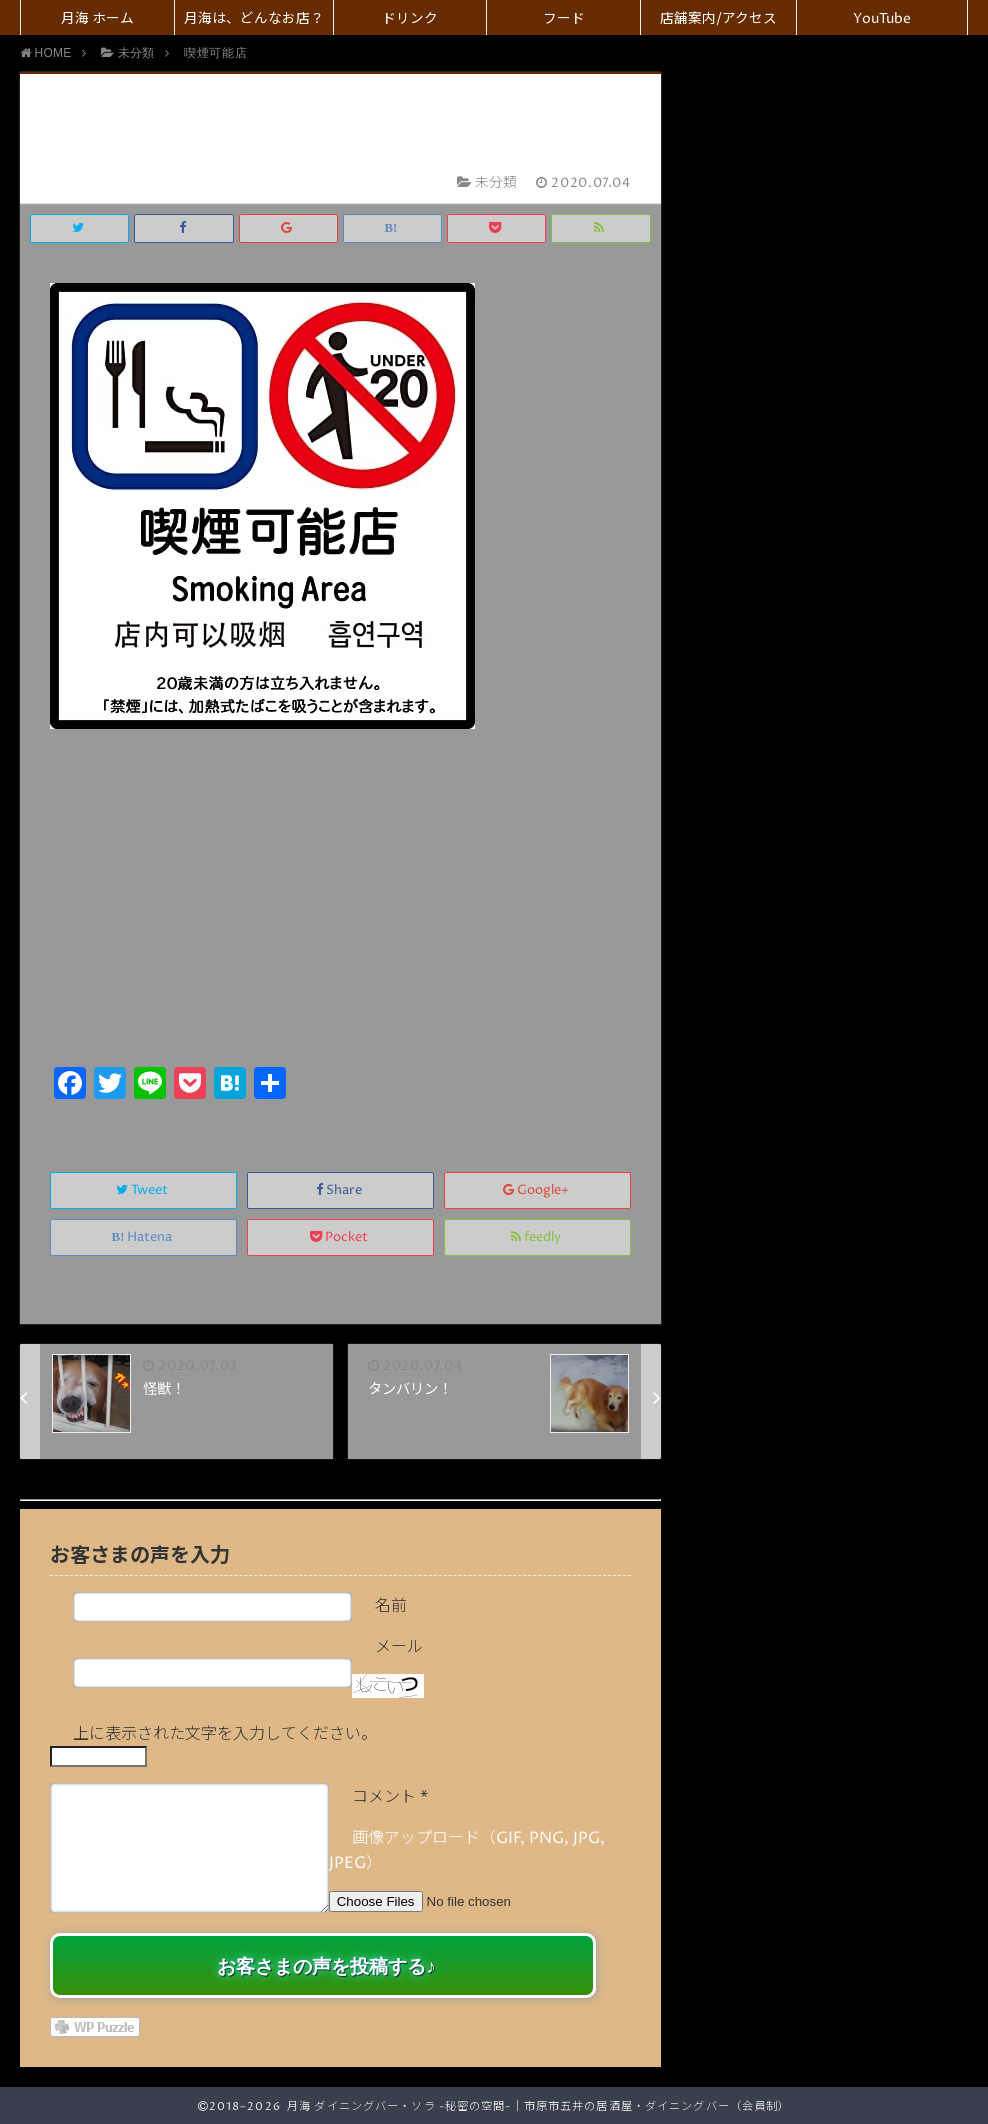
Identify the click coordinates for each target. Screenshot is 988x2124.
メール (399, 1647)
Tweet (143, 1190)
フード (564, 19)
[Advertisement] (340, 911)
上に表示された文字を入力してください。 (225, 1734)
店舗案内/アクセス (718, 19)
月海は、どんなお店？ (254, 19)
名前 (391, 1606)
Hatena (144, 1237)
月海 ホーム (97, 19)
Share (340, 1190)
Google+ (537, 1190)
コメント (390, 1797)
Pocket (340, 1237)
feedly (537, 1237)
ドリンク (410, 19)
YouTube (882, 19)
